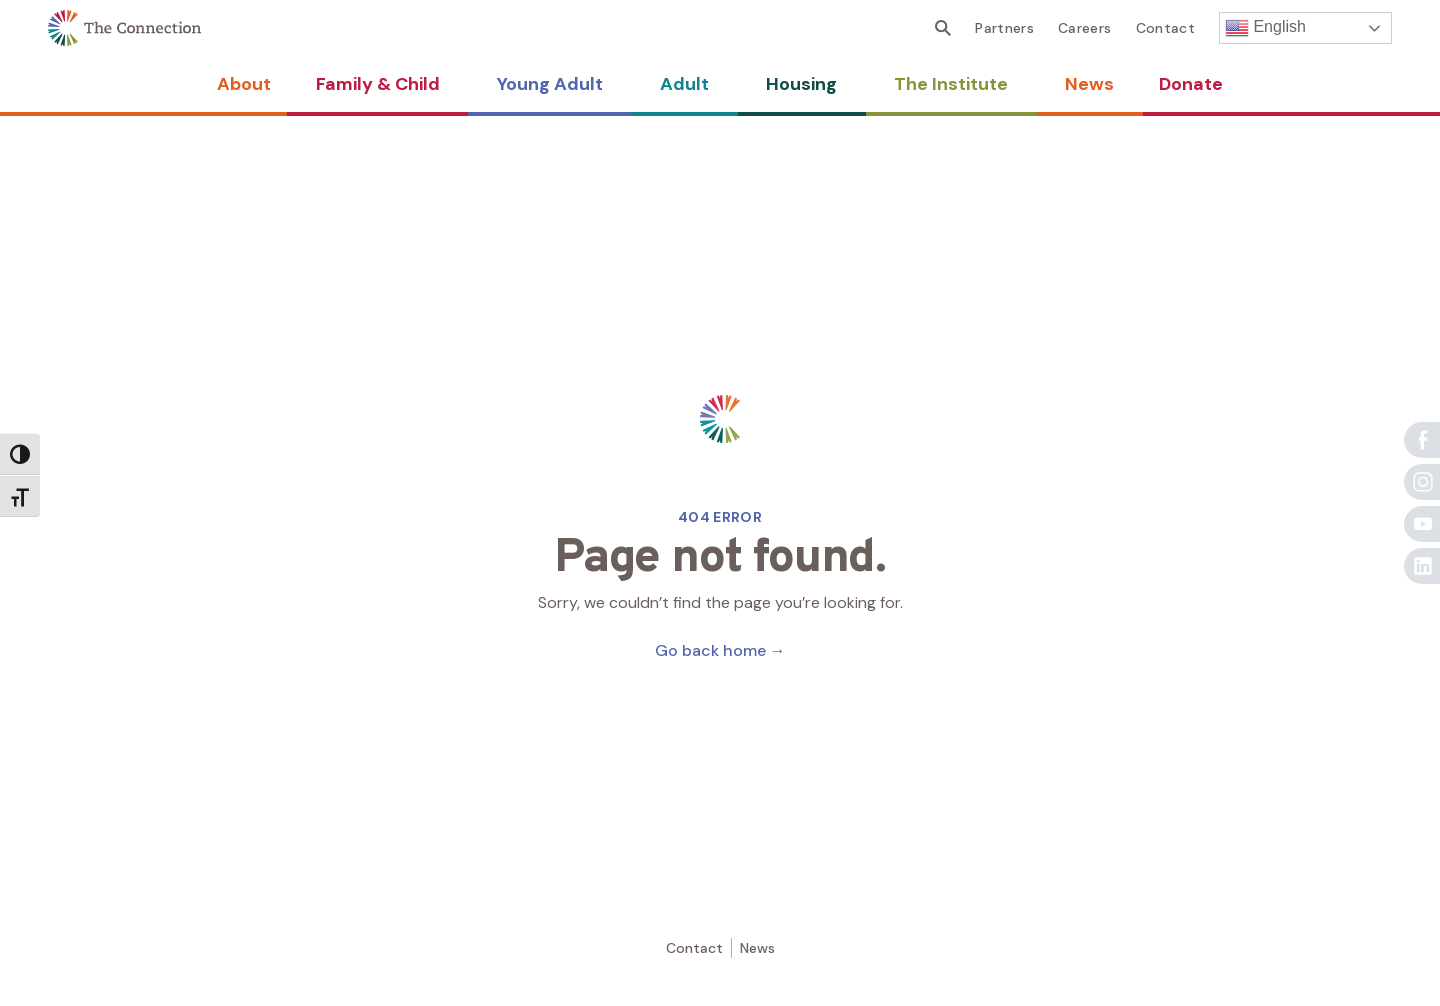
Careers (1084, 28)
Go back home (720, 650)
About (244, 84)
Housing (801, 84)
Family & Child (378, 84)
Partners (1004, 28)
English (1265, 28)
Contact (1165, 28)
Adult (684, 84)
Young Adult (550, 84)
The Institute (951, 84)
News (1089, 84)
